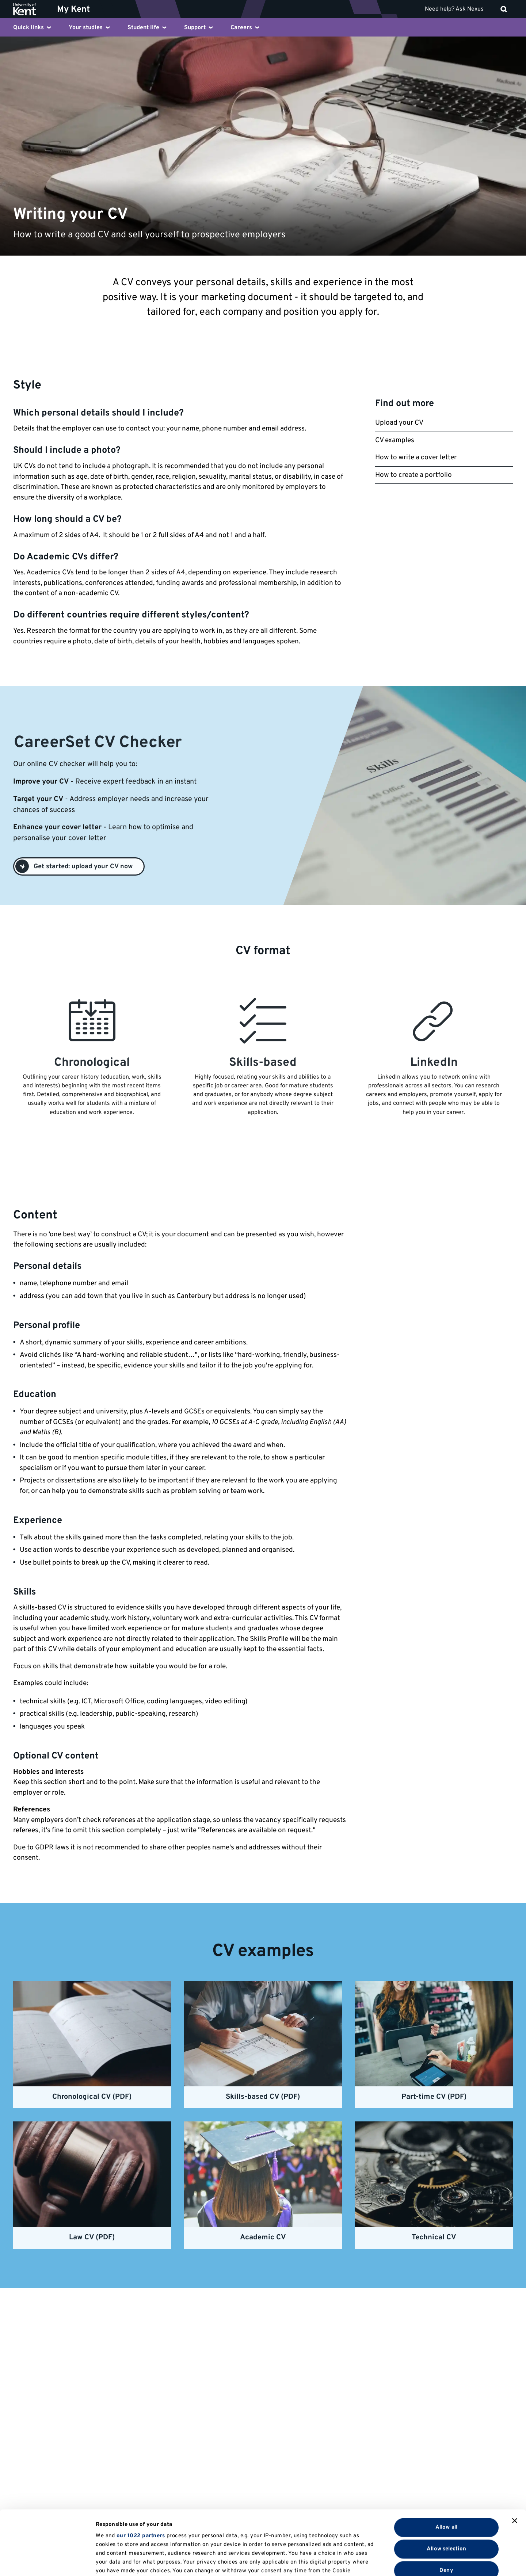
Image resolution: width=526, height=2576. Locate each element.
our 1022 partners (141, 2471)
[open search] (504, 9)
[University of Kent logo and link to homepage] (30, 9)
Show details (379, 2561)
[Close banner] (514, 2456)
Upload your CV (399, 422)
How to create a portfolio (413, 475)
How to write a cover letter (416, 457)
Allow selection (446, 2484)
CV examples (394, 440)
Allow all (446, 2463)
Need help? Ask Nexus (454, 9)
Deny (446, 2506)
